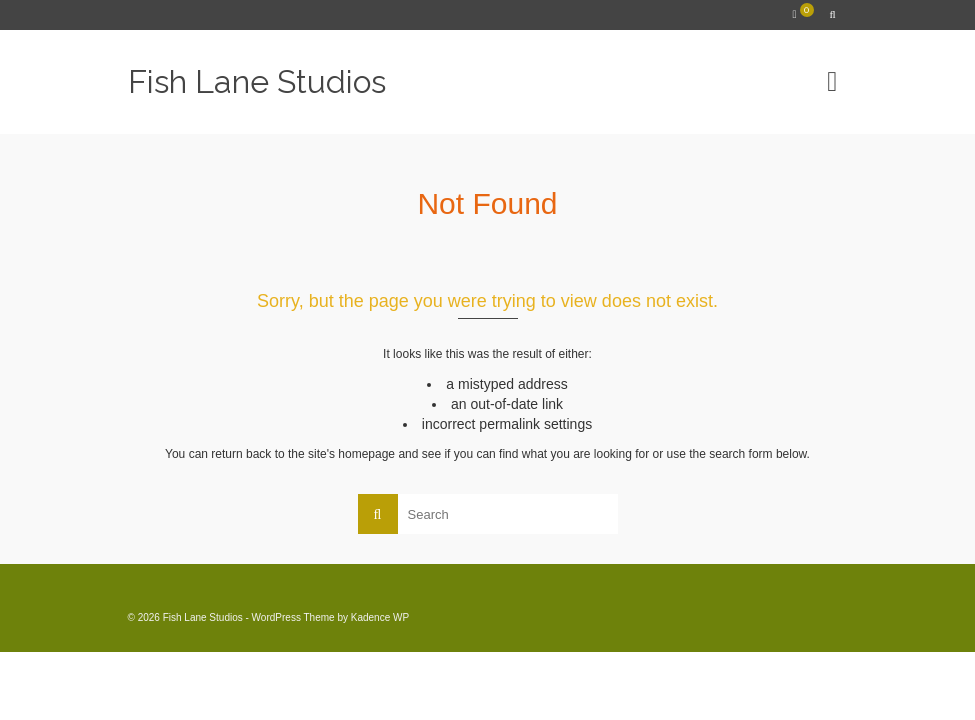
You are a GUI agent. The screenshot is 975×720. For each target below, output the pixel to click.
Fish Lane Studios (257, 81)
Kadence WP (380, 617)
